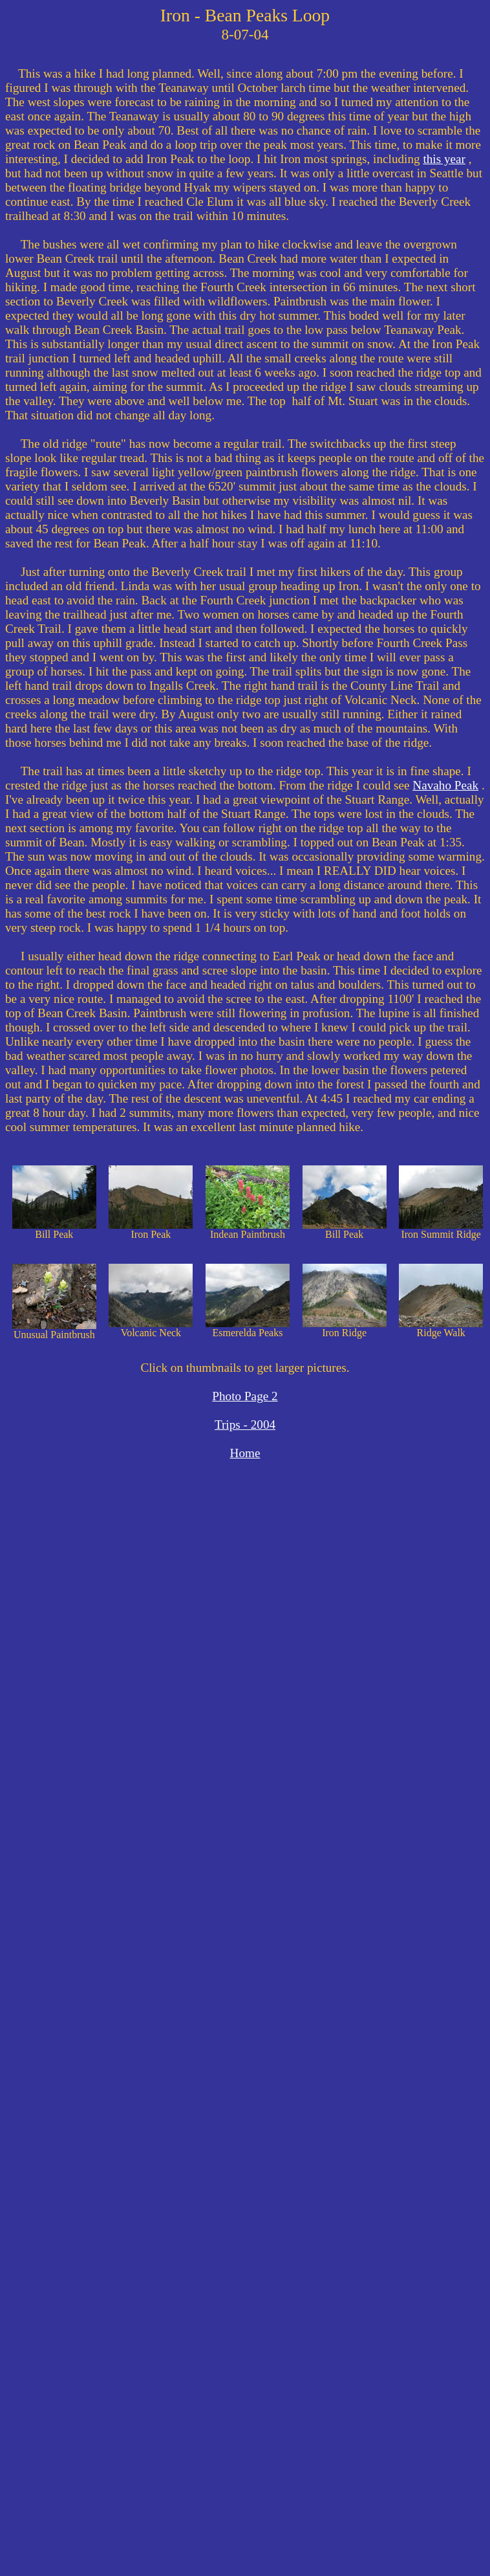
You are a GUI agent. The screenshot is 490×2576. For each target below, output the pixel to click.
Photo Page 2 (244, 1396)
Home (245, 1453)
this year (444, 159)
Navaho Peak (445, 785)
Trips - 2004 (245, 1424)
